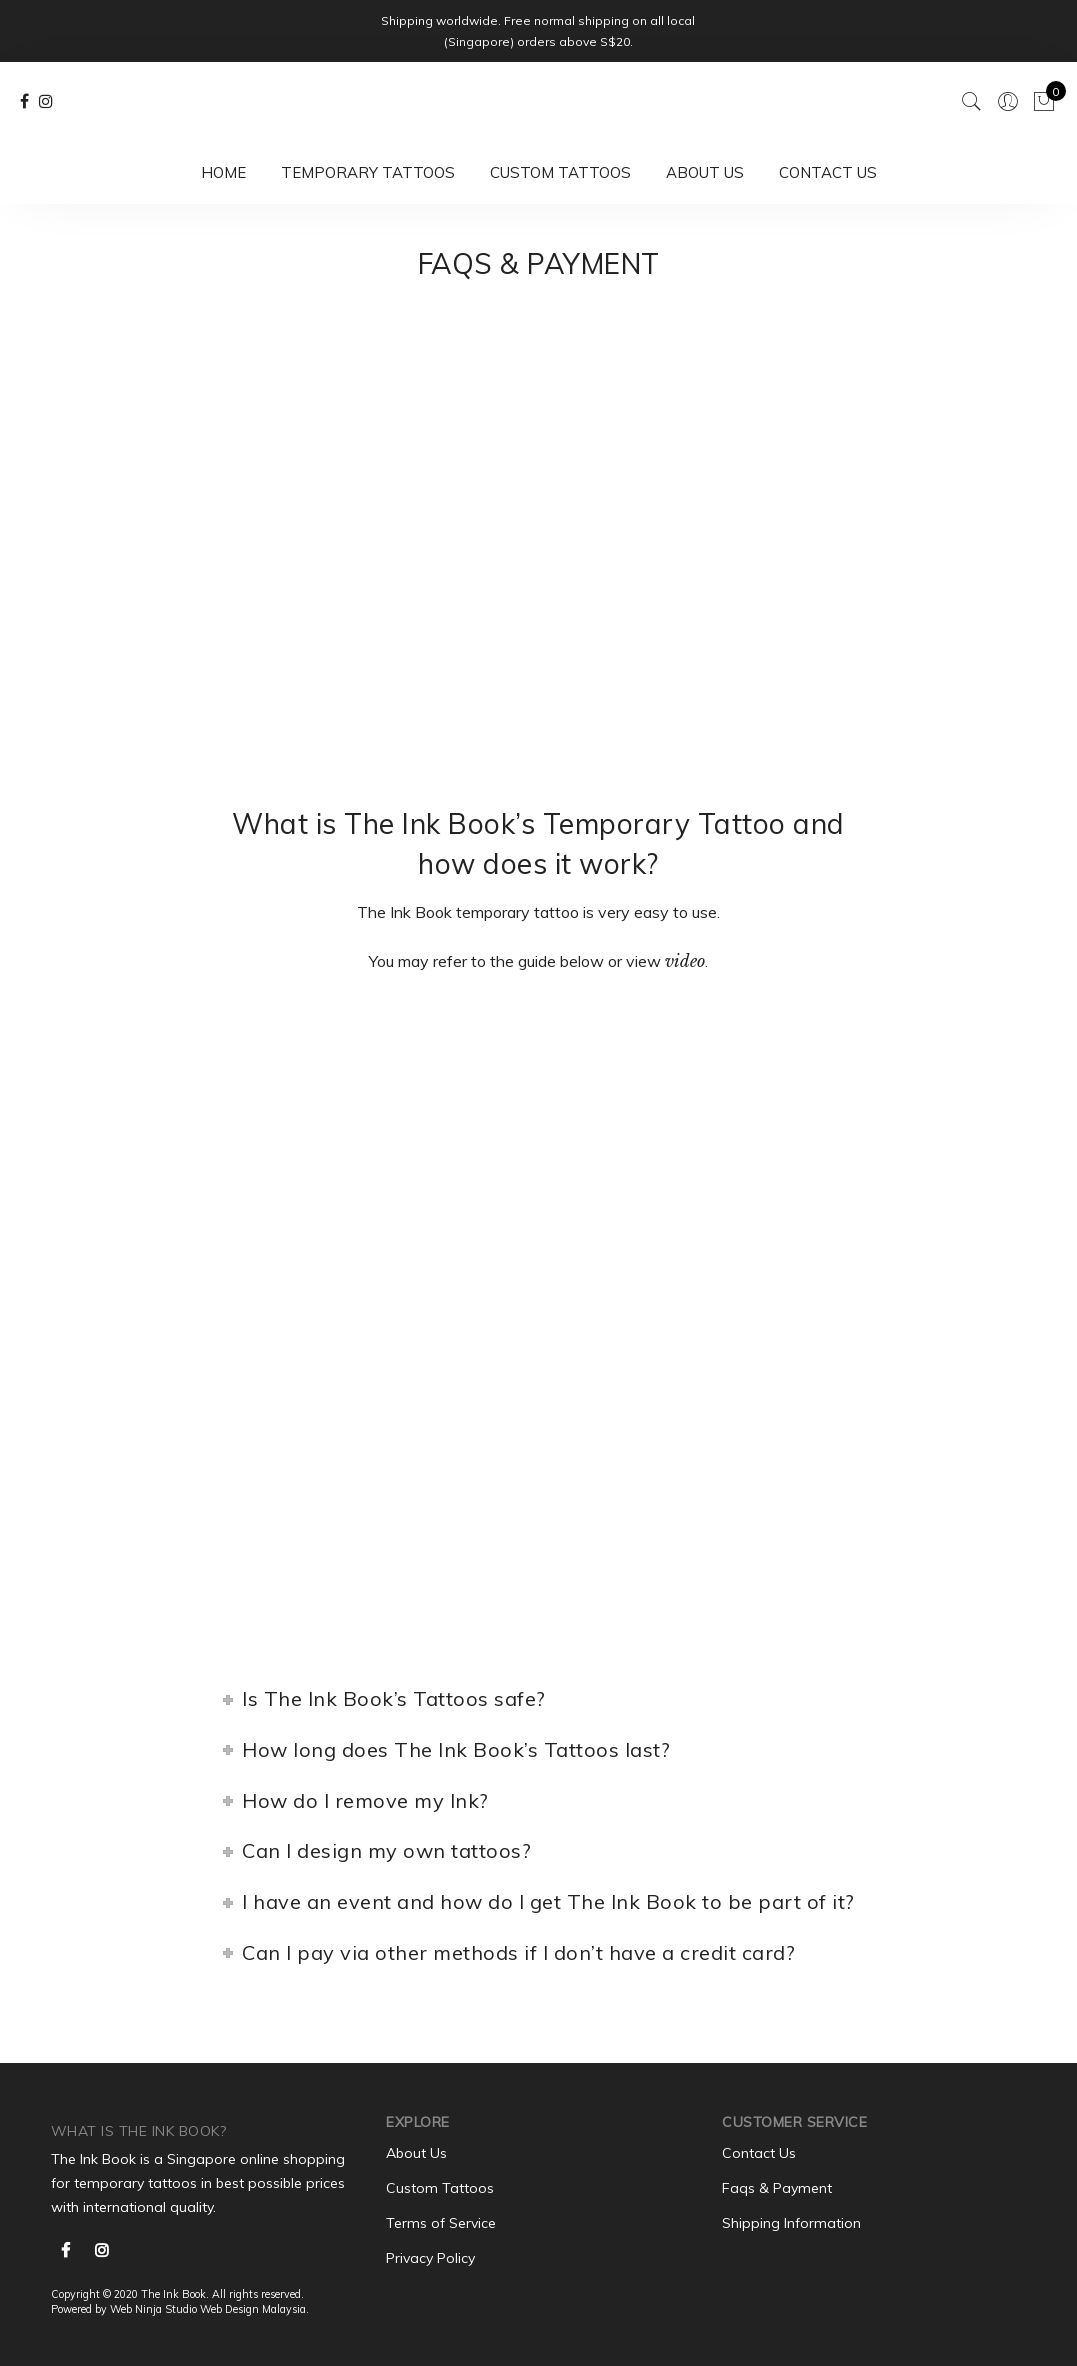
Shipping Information (791, 2223)
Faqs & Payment (777, 2188)
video (685, 961)
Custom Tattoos (560, 172)
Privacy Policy (430, 2258)
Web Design (229, 2309)
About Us (705, 172)
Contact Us (828, 172)
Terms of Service (441, 2223)
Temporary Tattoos (368, 172)
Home (223, 172)
